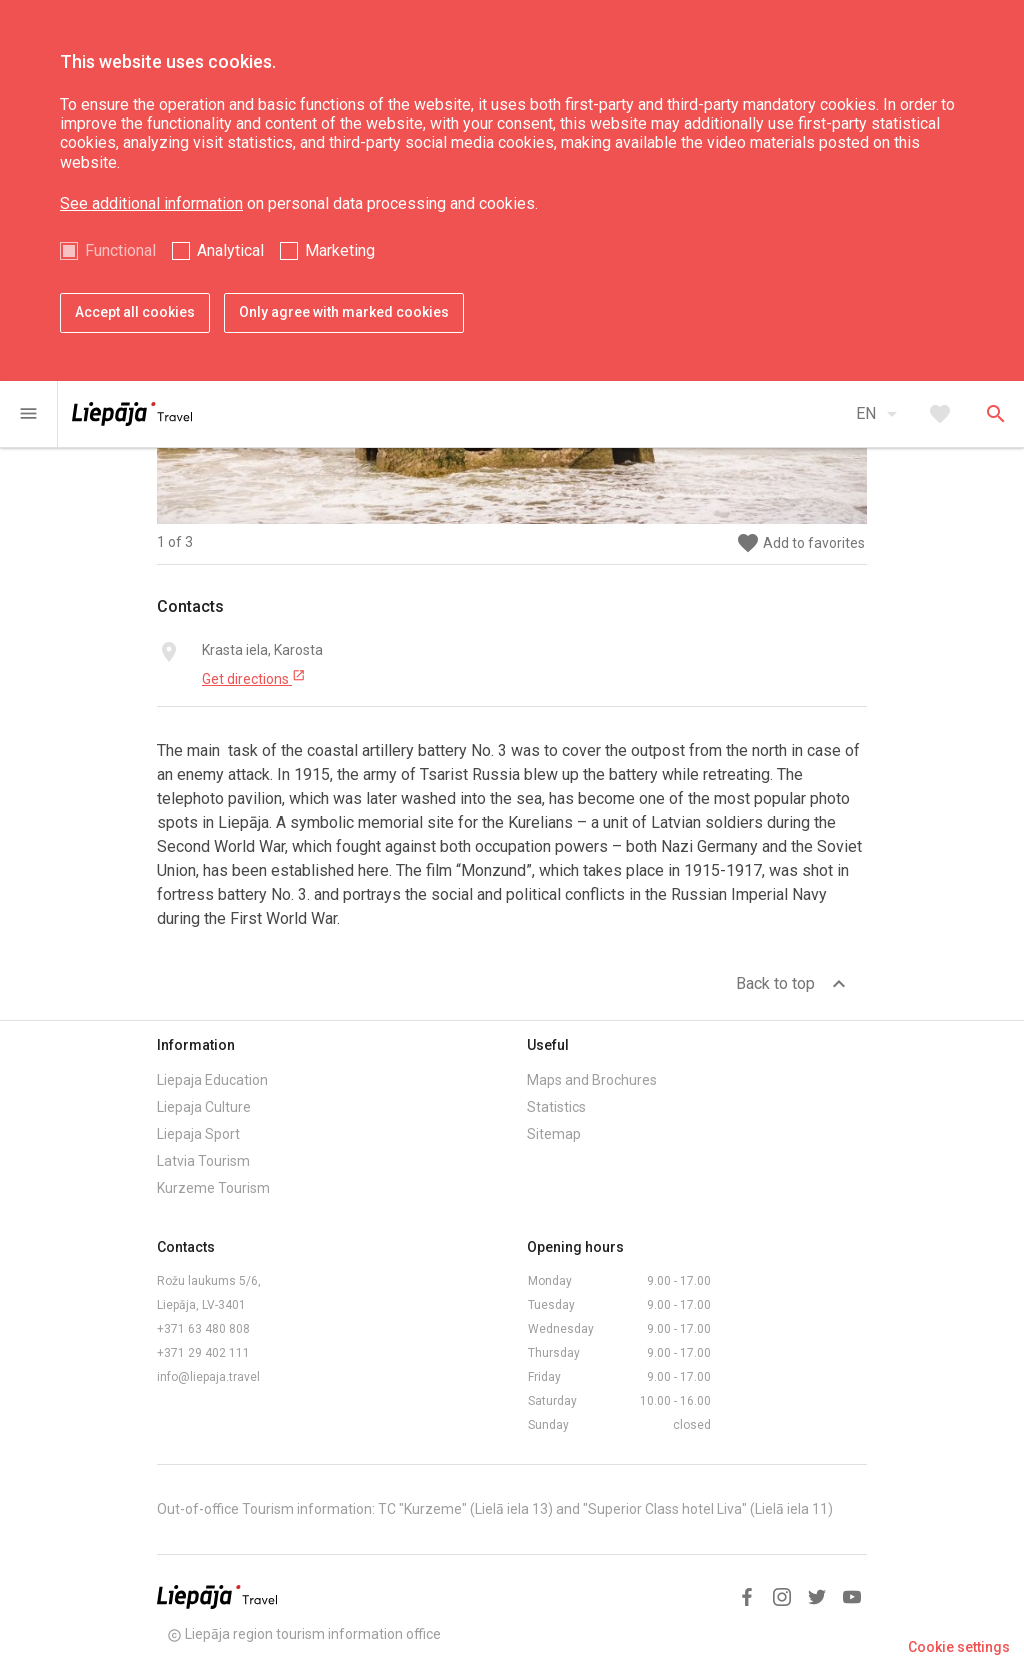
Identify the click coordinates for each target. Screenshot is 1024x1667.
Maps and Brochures (592, 1080)
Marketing (340, 250)
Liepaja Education (212, 1080)
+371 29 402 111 (203, 1353)
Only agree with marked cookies (344, 312)
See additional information (151, 203)
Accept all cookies (135, 312)
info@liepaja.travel (208, 1377)
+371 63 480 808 (203, 1329)
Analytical (230, 250)
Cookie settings (959, 1647)
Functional (120, 250)
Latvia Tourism (203, 1161)
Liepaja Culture (204, 1107)
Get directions (254, 678)
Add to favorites (800, 543)
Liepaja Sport (198, 1134)
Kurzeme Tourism (213, 1188)
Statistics (556, 1107)
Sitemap (554, 1134)
